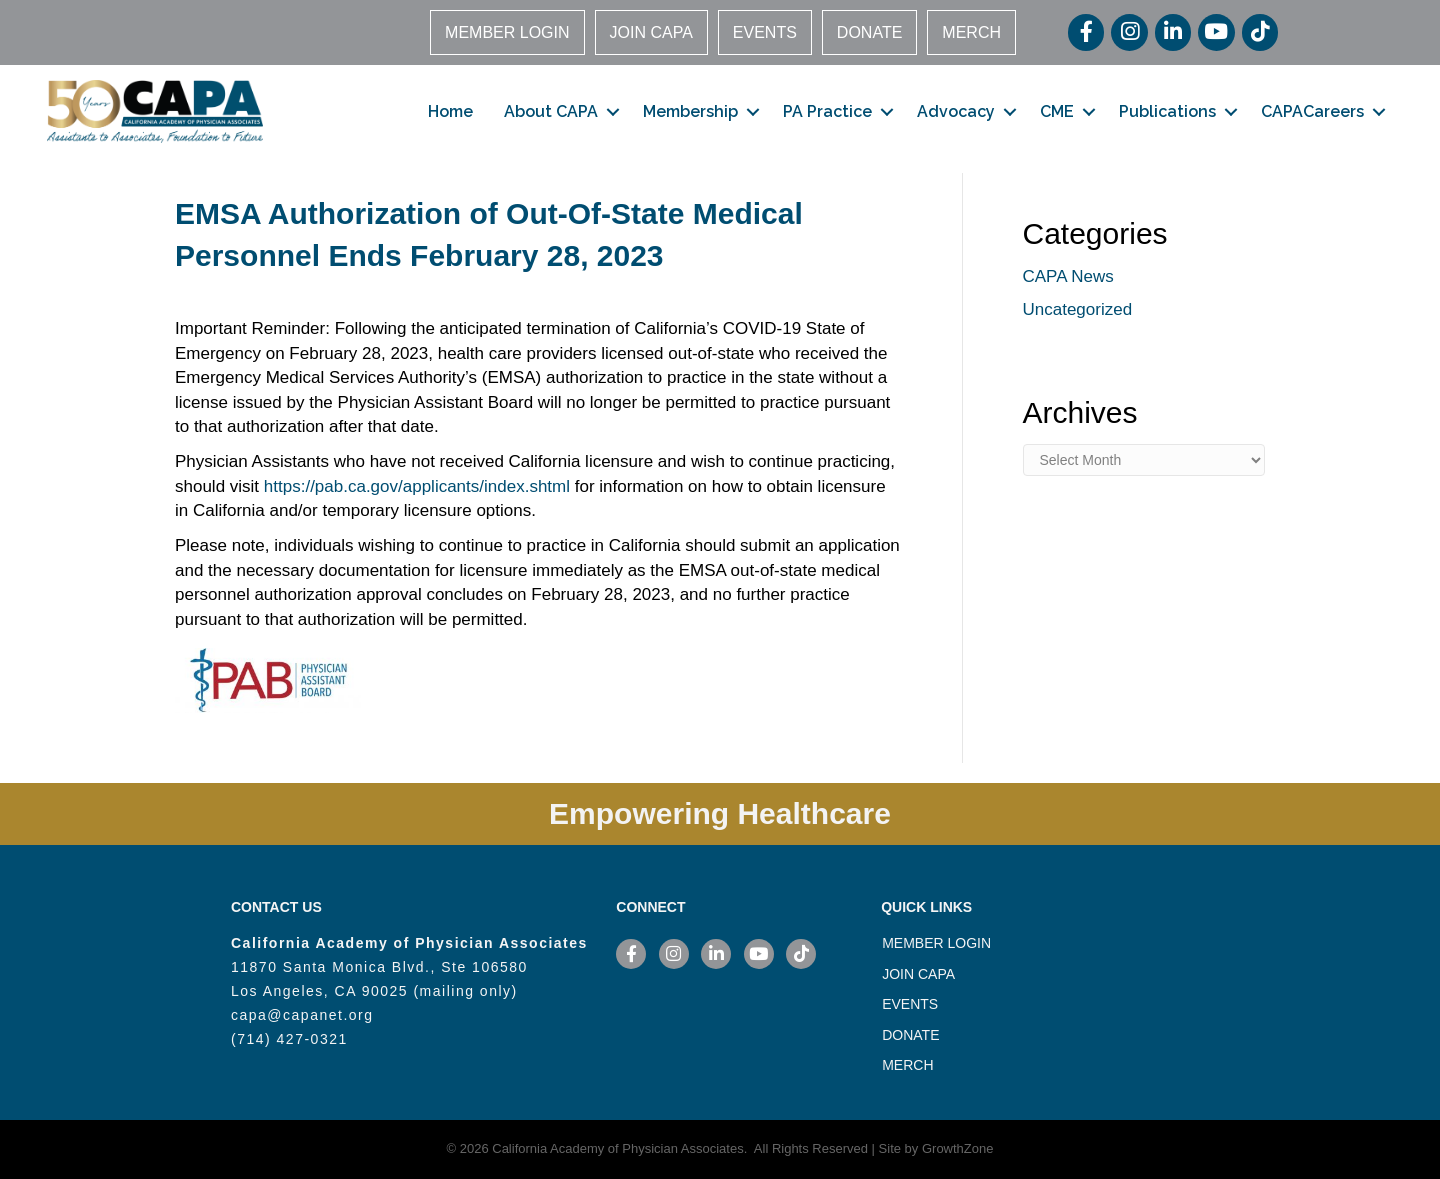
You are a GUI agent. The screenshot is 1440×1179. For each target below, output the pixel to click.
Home (450, 111)
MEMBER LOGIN (507, 32)
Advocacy (956, 111)
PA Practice (827, 111)
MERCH (971, 32)
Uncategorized (1078, 309)
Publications (1167, 111)
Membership (690, 111)
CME (1057, 111)
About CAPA (551, 111)
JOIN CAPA (651, 32)
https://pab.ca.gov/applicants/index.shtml (417, 486)
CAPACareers (1312, 111)
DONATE (869, 32)
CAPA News (1068, 276)
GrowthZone (958, 1148)
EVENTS (765, 32)
